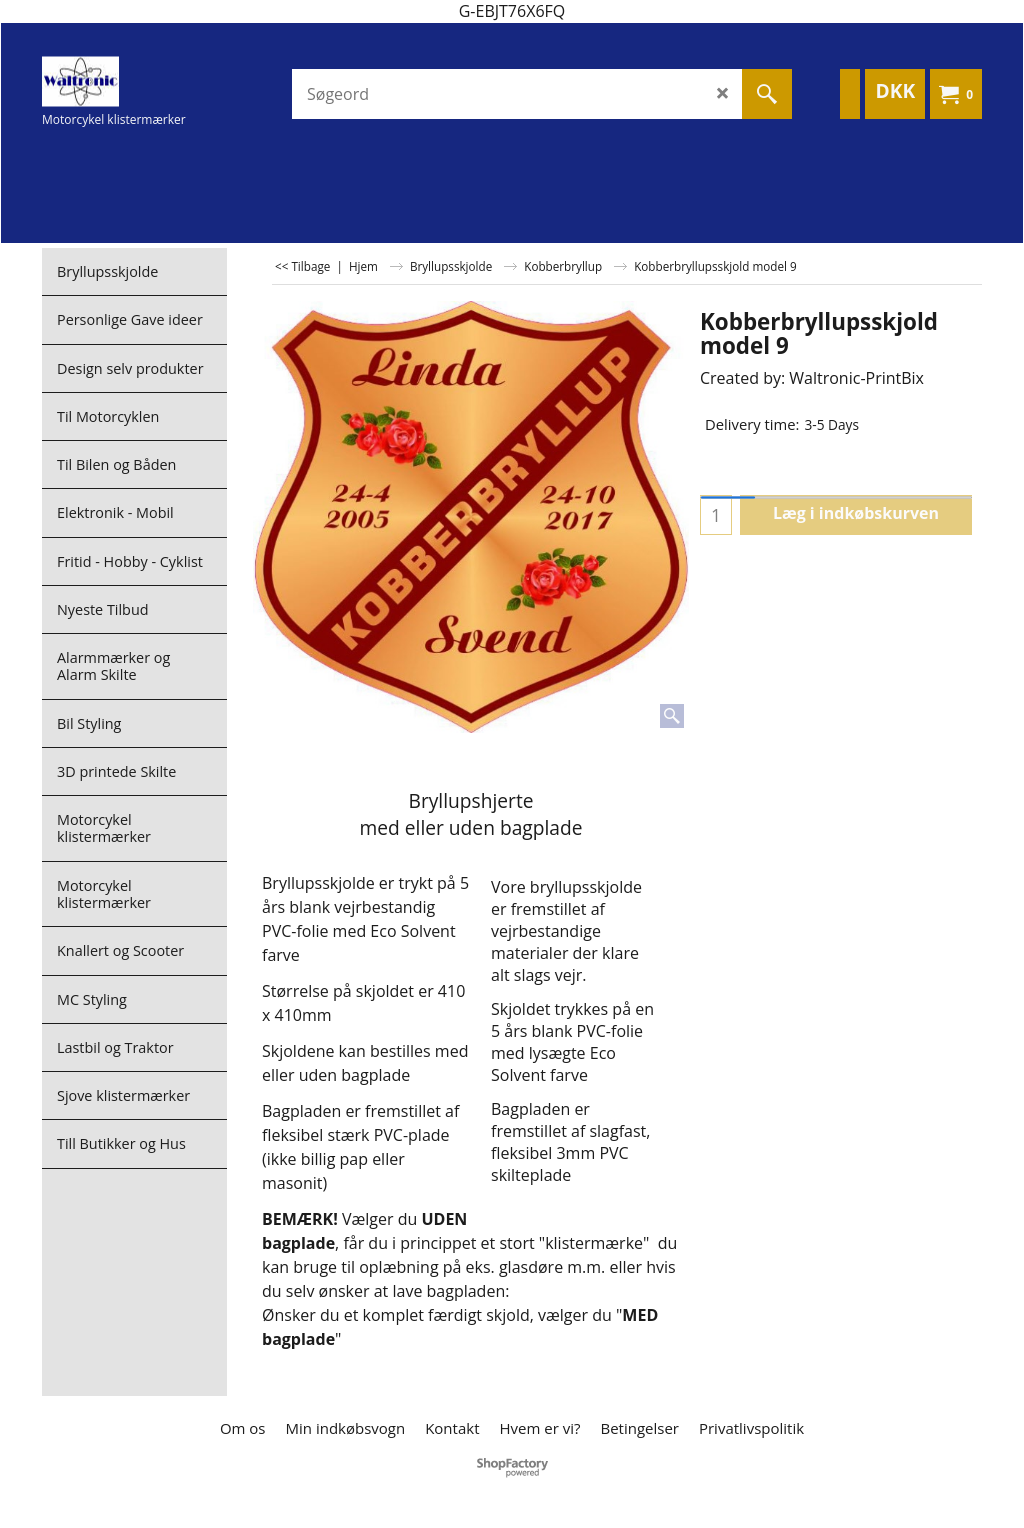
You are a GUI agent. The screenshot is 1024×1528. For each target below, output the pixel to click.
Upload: (290, 761)
